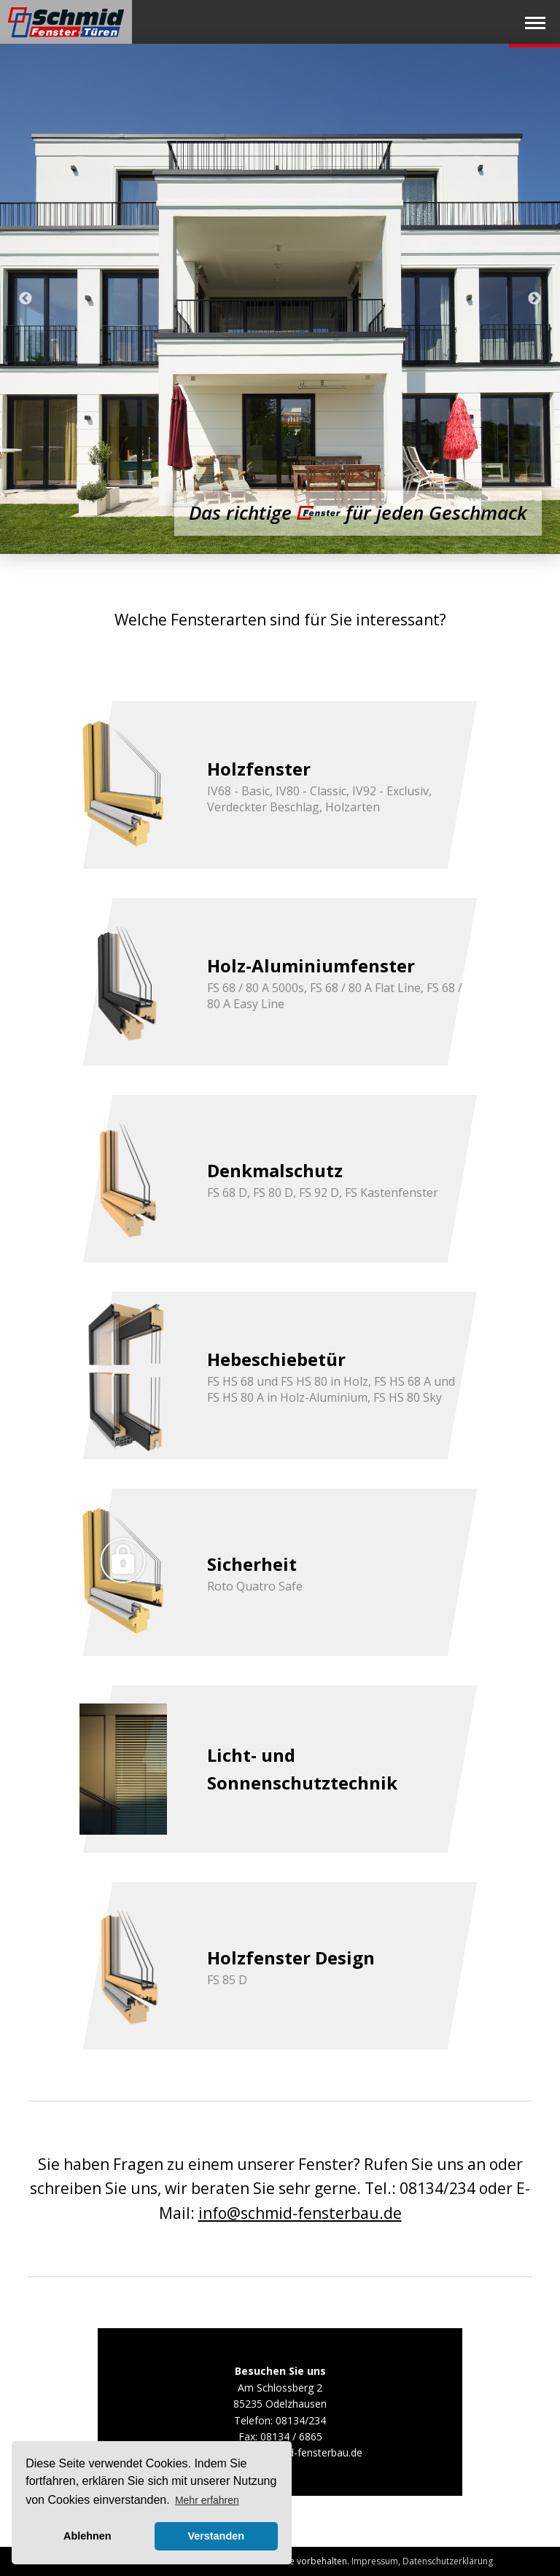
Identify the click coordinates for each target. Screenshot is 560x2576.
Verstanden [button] (215, 2536)
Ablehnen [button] (87, 2536)
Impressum (374, 2561)
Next (534, 299)
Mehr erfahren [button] (207, 2500)
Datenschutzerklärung (447, 2561)
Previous (25, 299)
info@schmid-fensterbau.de (300, 2213)
